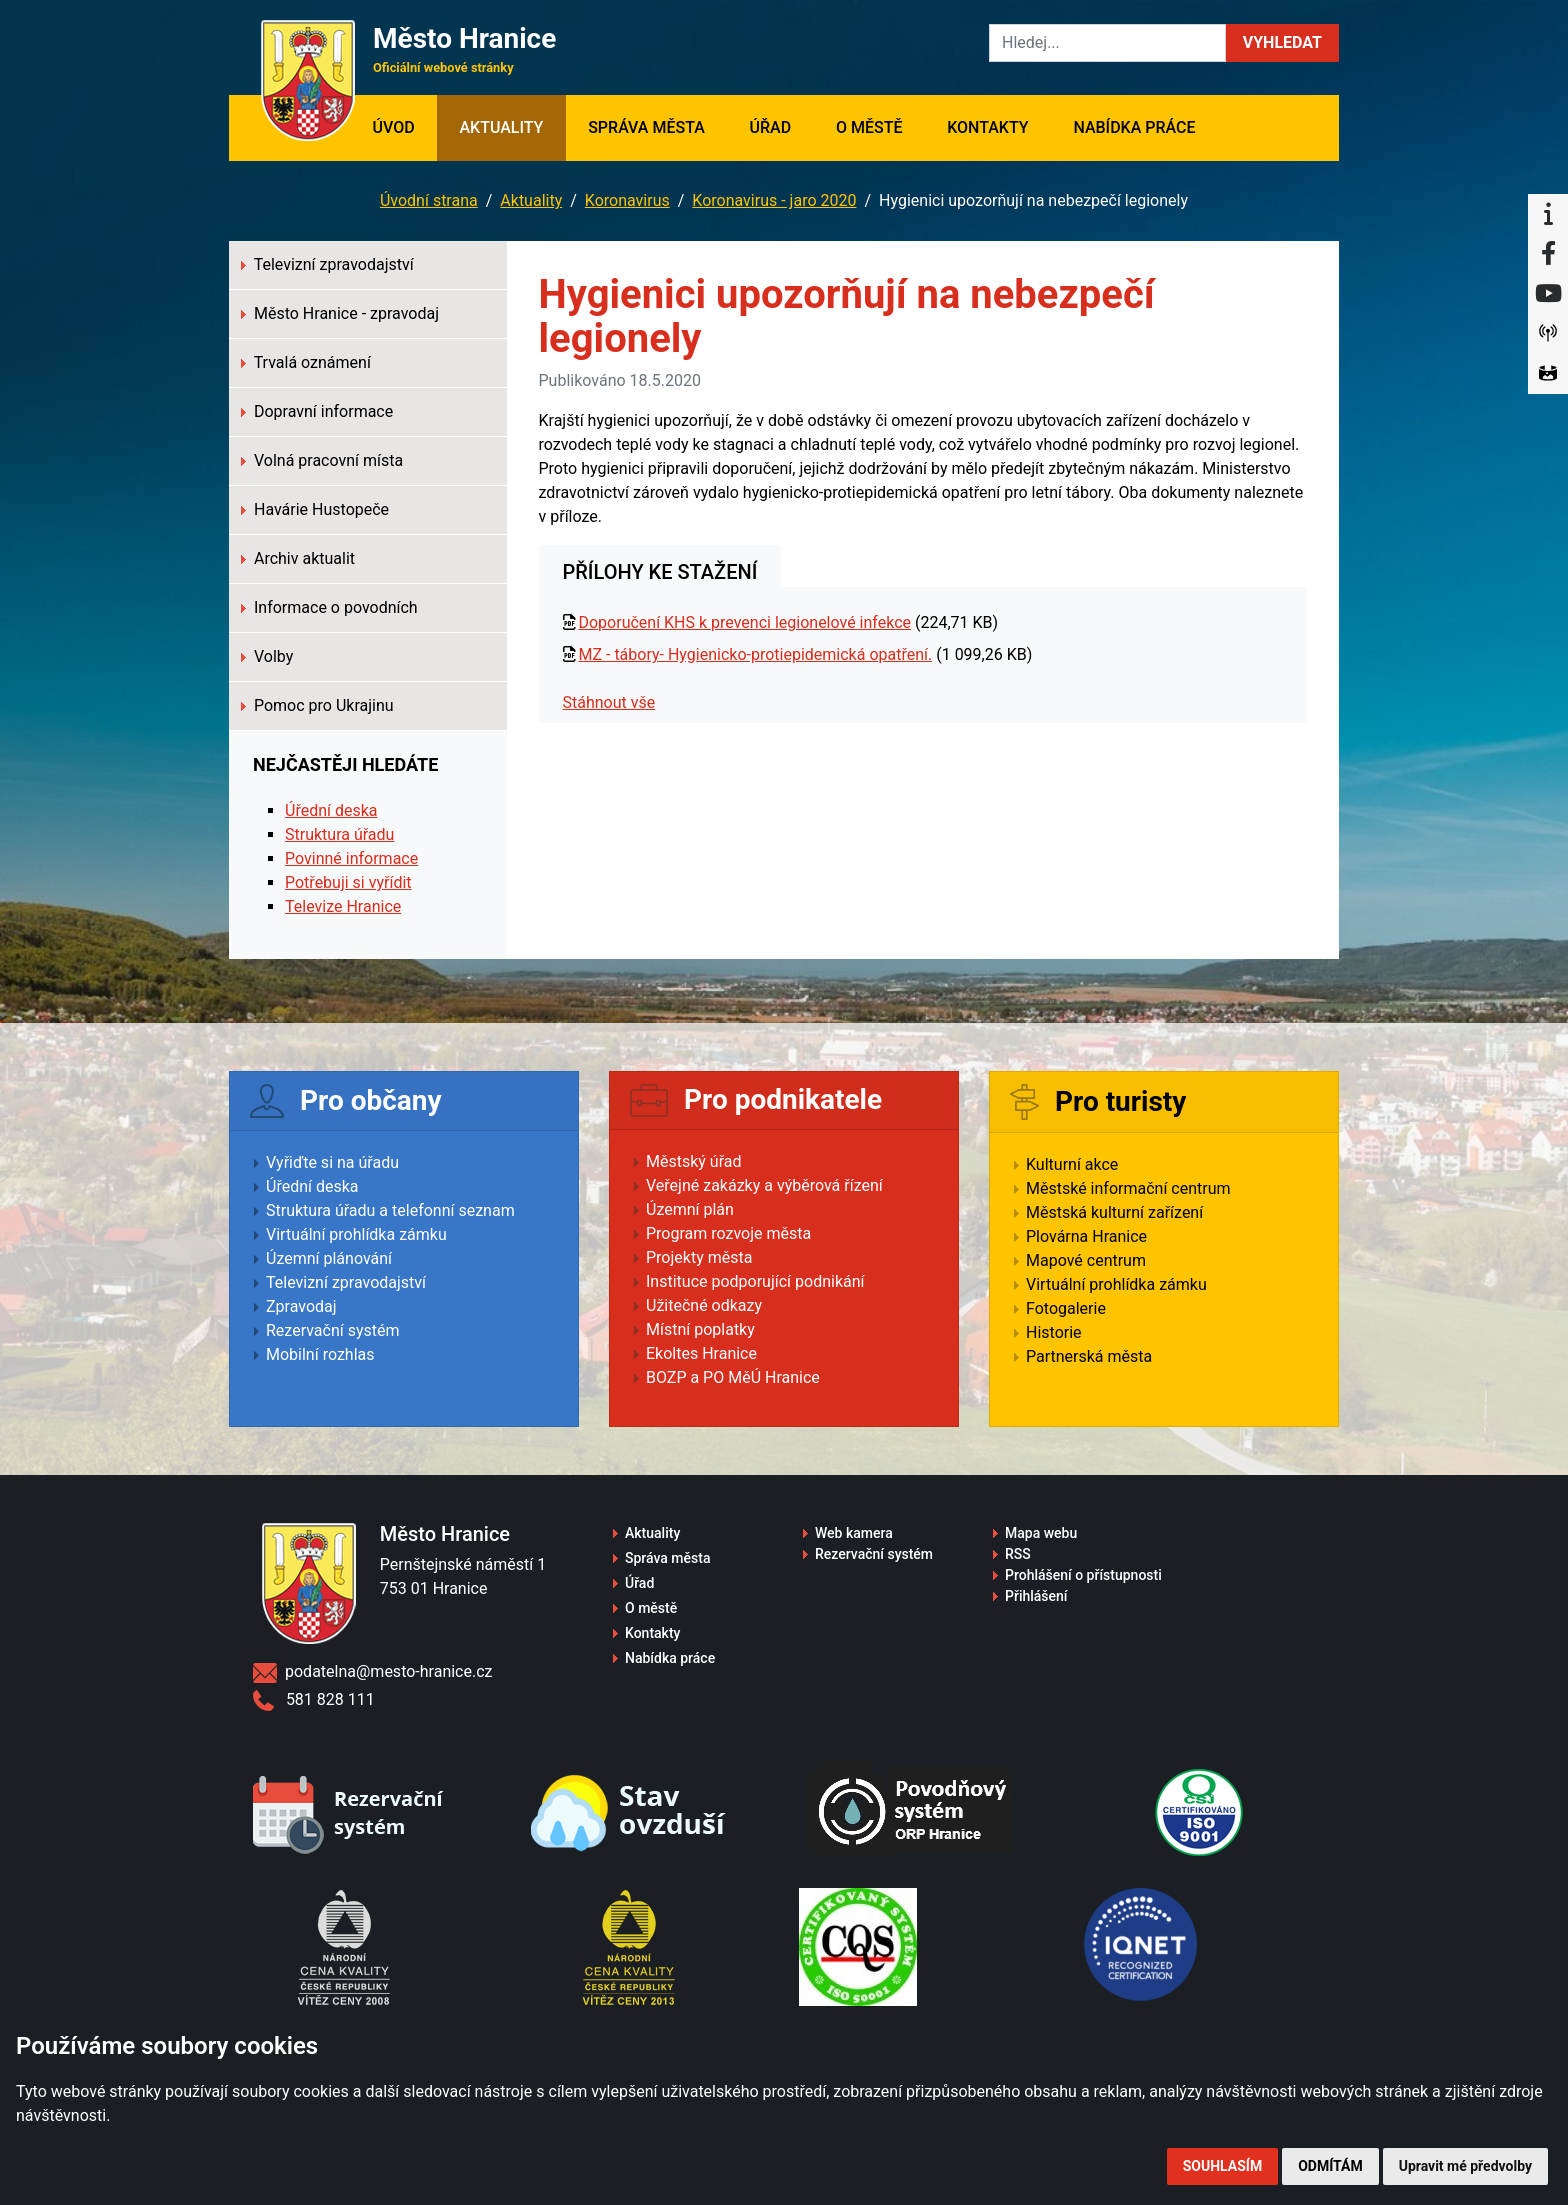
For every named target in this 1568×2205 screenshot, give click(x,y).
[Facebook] (1548, 254)
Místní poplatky (700, 1329)
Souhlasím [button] (1222, 2166)
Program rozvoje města (728, 1233)
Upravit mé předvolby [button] (1465, 2166)
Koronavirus (627, 200)
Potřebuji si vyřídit (348, 882)
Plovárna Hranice (1086, 1236)
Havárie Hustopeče (315, 509)
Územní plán (690, 1209)
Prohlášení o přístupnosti (1083, 1575)
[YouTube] (1548, 294)
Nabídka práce (1134, 127)
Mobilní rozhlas (320, 1354)
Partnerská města (1089, 1356)
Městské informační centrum (1128, 1188)
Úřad (771, 127)
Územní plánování (329, 1258)
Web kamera (854, 1533)
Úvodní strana (429, 200)
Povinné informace (351, 858)
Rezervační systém (333, 1330)
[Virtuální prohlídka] (1548, 374)
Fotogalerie (1066, 1308)
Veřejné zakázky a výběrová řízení (764, 1185)
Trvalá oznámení (306, 362)
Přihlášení (1036, 1596)
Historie (1054, 1332)
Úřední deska (331, 810)
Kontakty (987, 127)
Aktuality (501, 127)
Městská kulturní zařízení (1114, 1212)
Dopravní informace (317, 411)
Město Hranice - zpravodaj (340, 313)
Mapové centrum (1086, 1260)
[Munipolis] (1548, 334)
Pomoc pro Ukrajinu (317, 705)
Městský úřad (694, 1161)
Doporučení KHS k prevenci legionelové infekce (744, 622)
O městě (869, 127)
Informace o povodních (329, 607)
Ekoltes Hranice (701, 1353)
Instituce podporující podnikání (755, 1281)
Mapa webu (1041, 1533)
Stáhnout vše (609, 702)
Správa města (646, 127)
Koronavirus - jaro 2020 (774, 200)
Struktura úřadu (339, 834)
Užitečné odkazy (704, 1305)
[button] (1282, 43)
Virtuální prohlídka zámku (356, 1234)
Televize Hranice (343, 906)
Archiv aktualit (298, 558)
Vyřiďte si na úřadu (332, 1162)
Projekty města (699, 1257)
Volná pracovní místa (322, 460)
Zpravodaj (301, 1306)
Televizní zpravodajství (327, 264)
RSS (1018, 1554)
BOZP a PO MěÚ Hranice (733, 1377)
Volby (267, 656)
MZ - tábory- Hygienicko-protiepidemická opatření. (755, 654)
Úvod (404, 126)
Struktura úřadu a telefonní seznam (390, 1210)
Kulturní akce (1072, 1164)
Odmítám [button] (1330, 2166)
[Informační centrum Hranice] (1548, 214)
